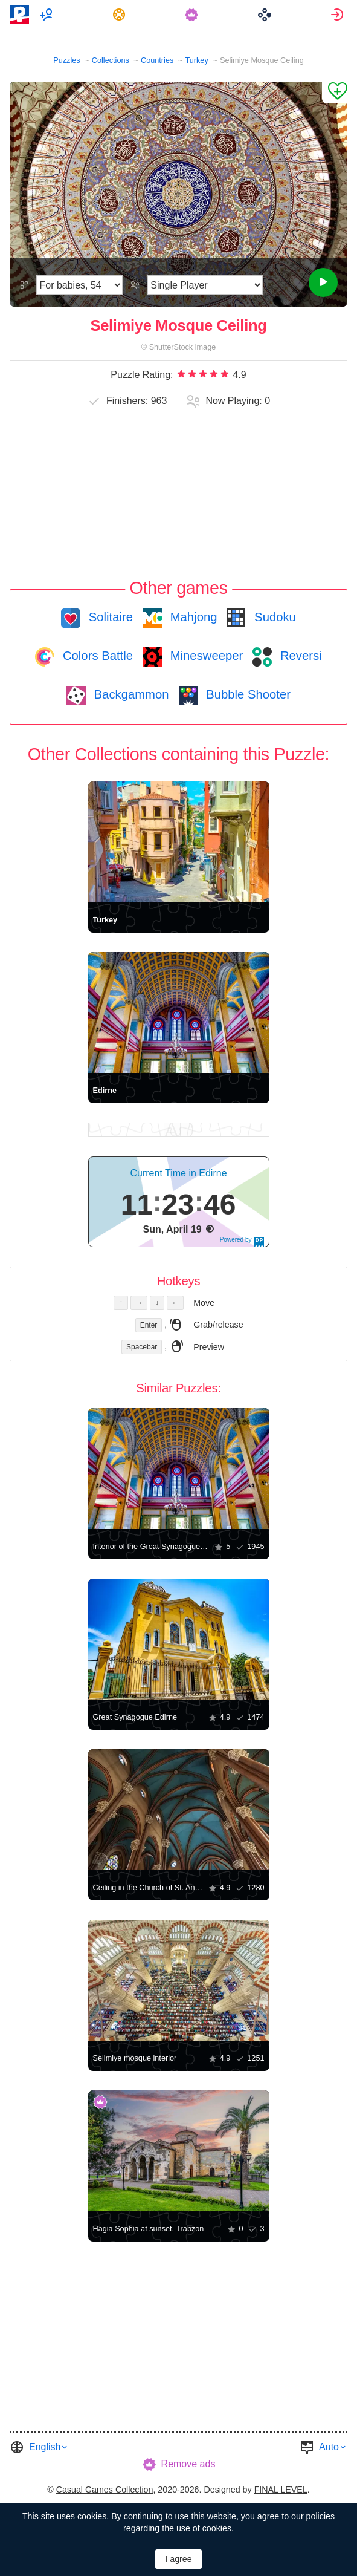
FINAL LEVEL (280, 2489)
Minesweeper (205, 655)
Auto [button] (329, 2447)
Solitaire (109, 617)
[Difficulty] (79, 285)
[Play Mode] (205, 285)
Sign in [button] (338, 14)
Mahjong (192, 617)
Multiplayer (47, 14)
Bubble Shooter (247, 694)
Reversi (299, 655)
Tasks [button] (120, 14)
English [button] (44, 2447)
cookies (91, 2516)
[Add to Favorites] (334, 92)
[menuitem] (47, 14)
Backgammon (130, 694)
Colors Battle (96, 655)
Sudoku (273, 617)
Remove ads (188, 2464)
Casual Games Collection (104, 2489)
